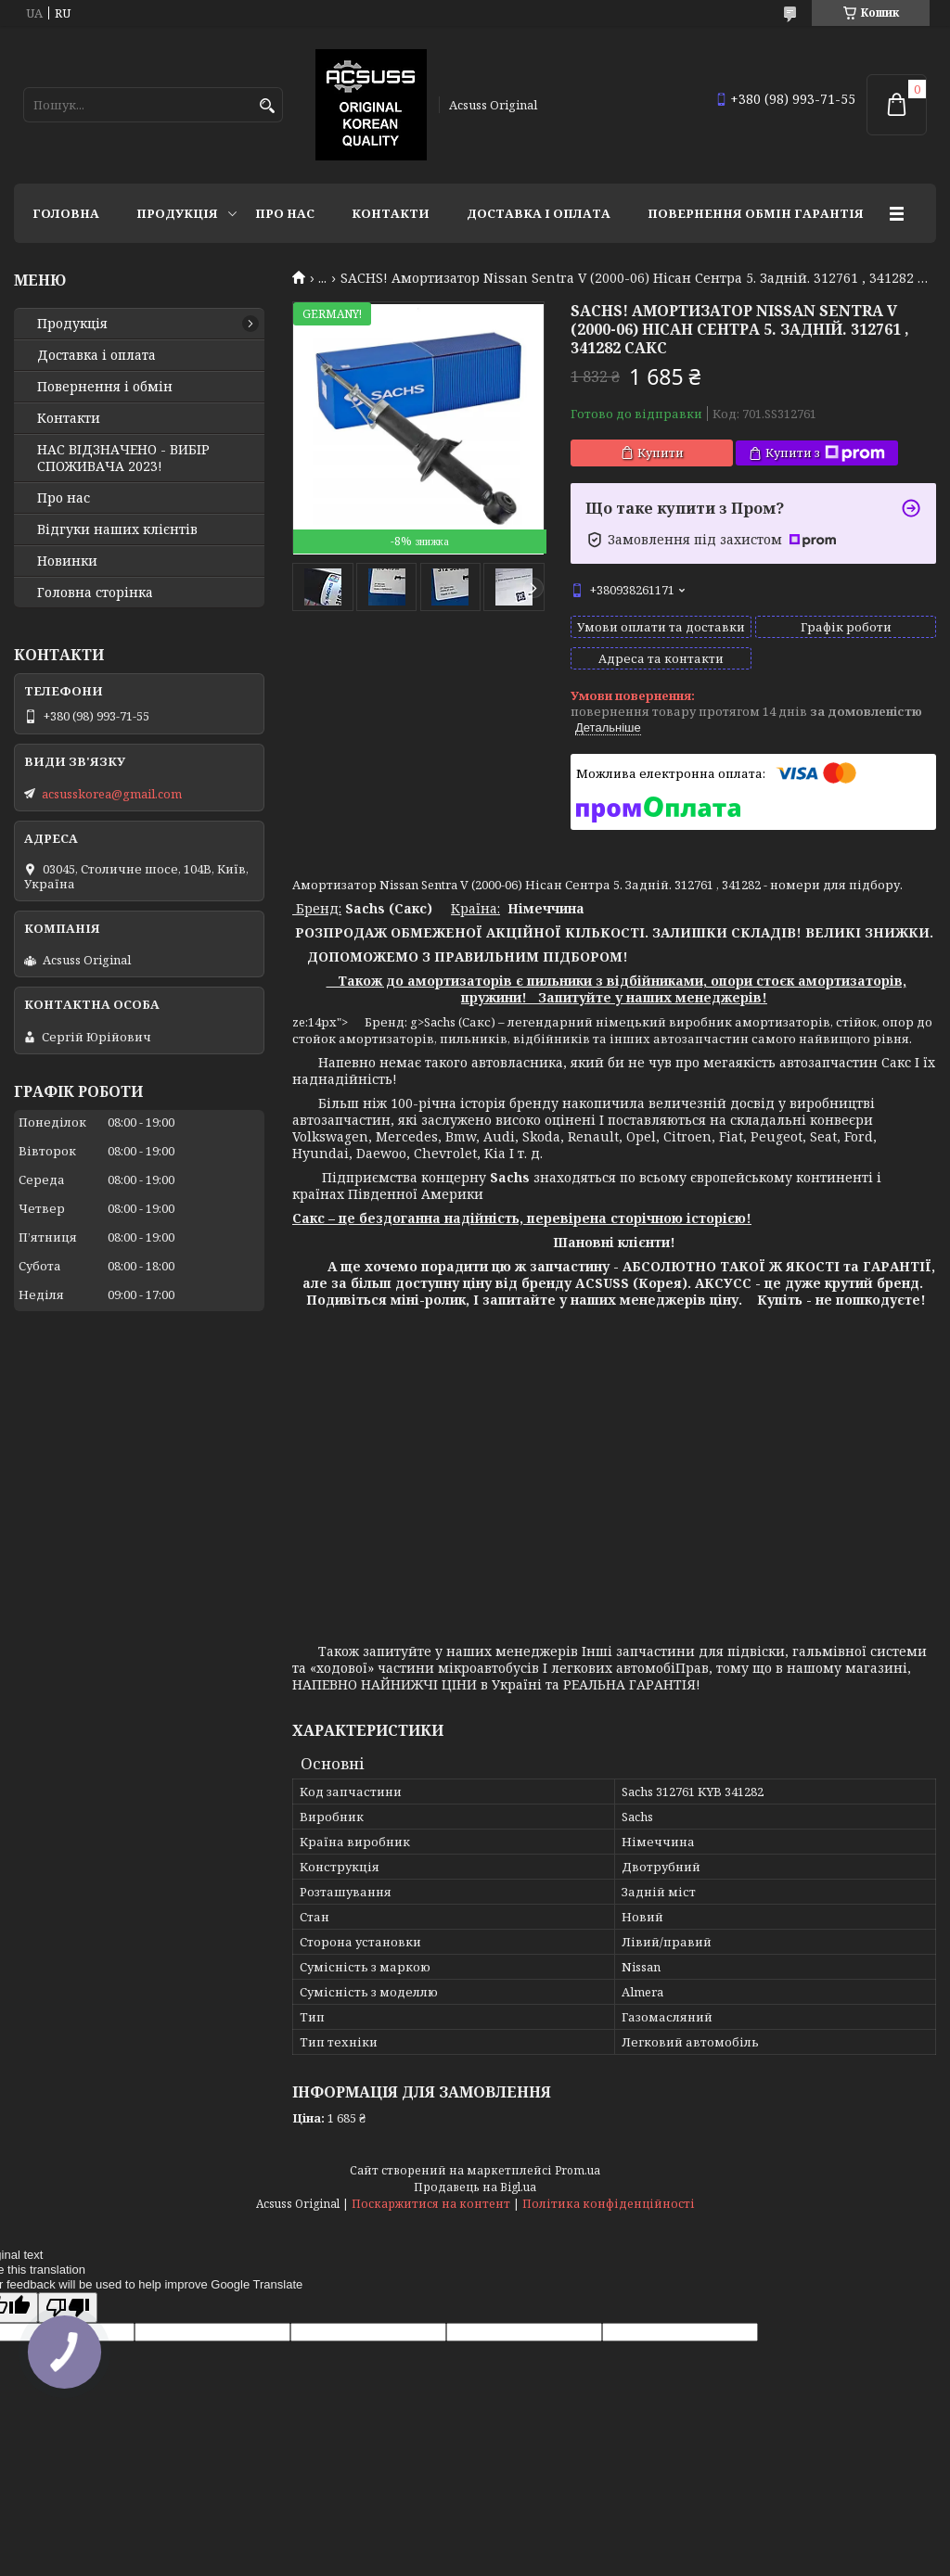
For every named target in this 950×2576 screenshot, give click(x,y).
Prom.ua (577, 2170)
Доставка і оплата (538, 213)
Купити (660, 452)
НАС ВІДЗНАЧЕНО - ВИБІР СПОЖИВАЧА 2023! (123, 458)
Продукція (177, 213)
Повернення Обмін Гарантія (756, 213)
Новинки (67, 561)
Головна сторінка (95, 592)
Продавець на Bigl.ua (475, 2187)
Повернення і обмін (105, 386)
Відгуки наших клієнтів (117, 529)
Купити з (825, 453)
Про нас (285, 213)
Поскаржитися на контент (431, 2204)
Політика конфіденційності (608, 2204)
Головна (65, 213)
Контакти (391, 213)
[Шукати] (266, 106)
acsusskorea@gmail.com (112, 793)
